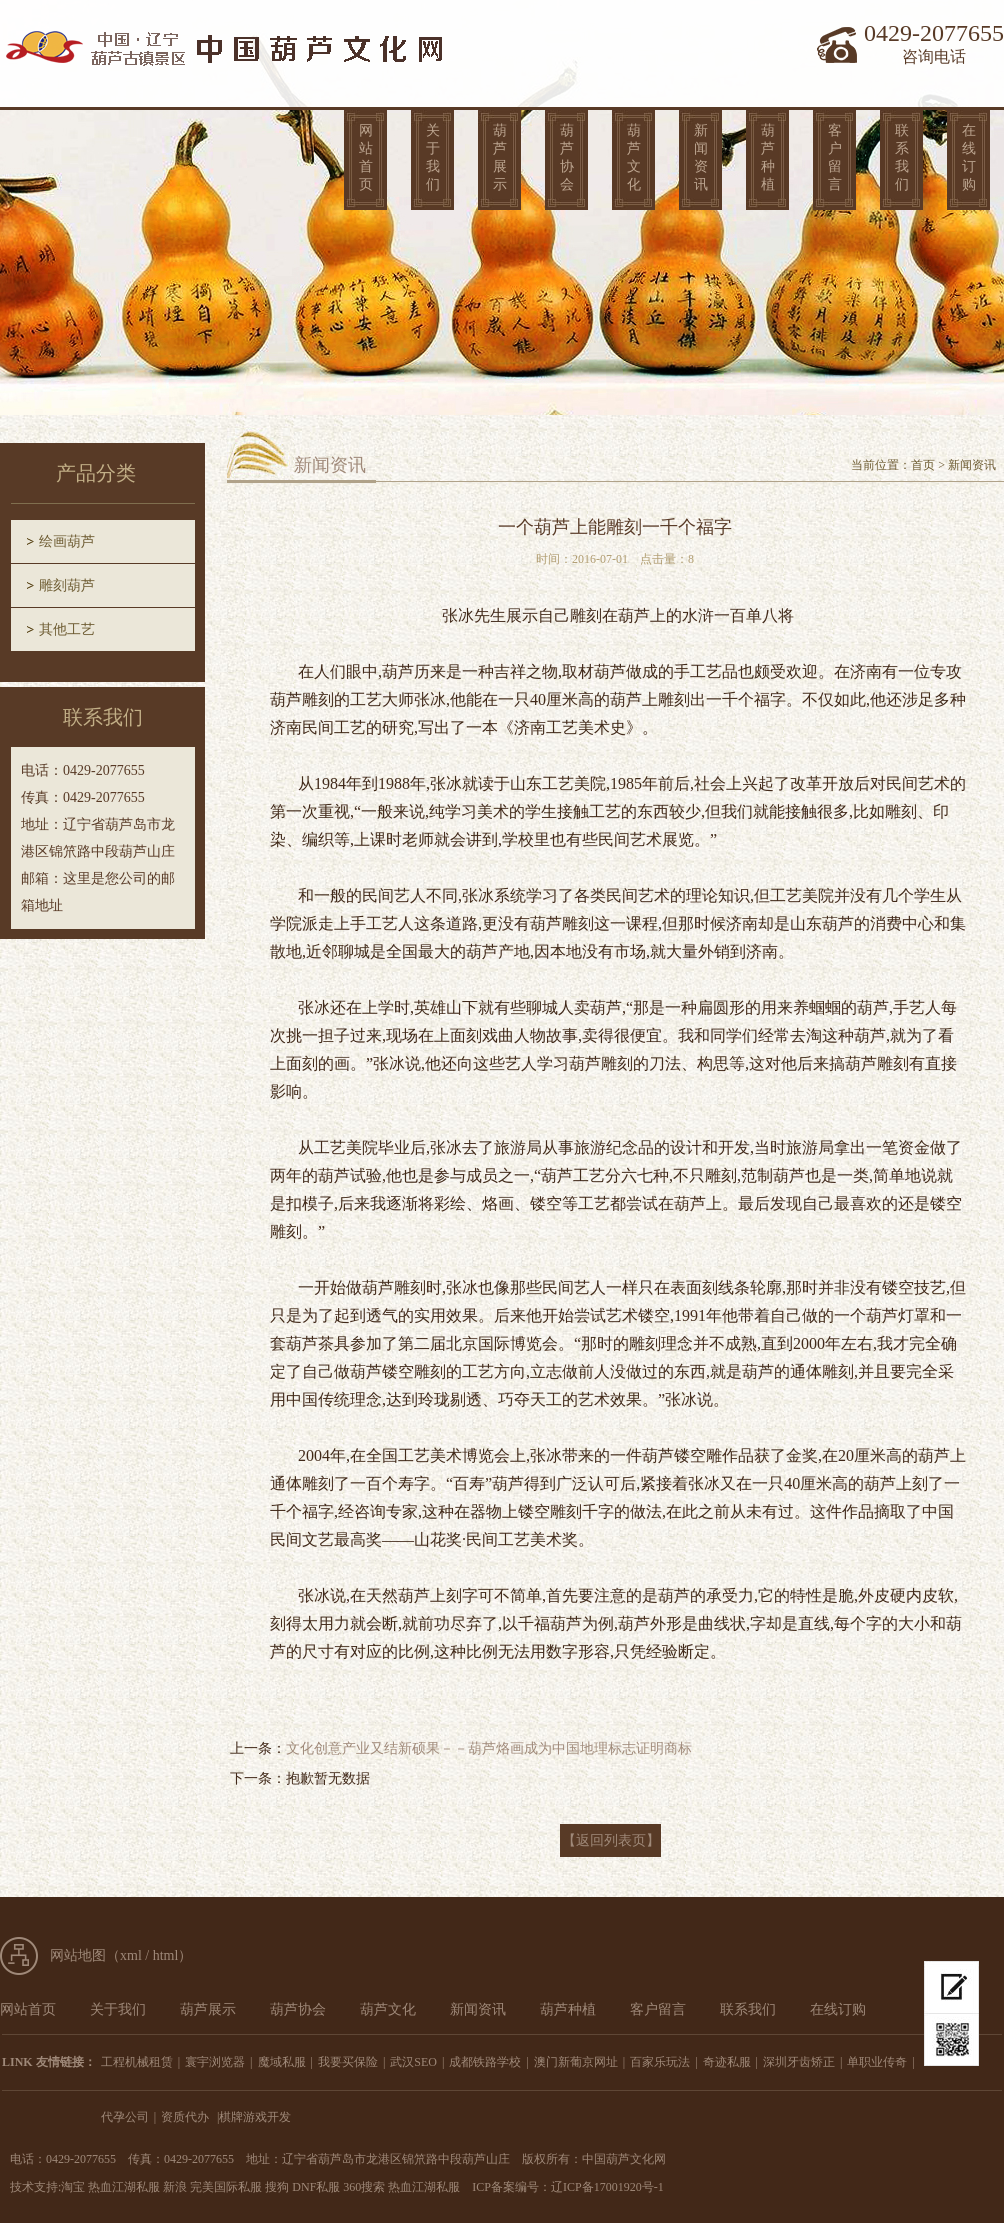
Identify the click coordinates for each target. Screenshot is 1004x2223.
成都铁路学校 (485, 2062)
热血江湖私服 (124, 2187)
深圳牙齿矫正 (799, 2062)
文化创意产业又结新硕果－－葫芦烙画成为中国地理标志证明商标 (489, 1748)
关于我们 (433, 157)
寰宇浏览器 (215, 2062)
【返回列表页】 (611, 1840)
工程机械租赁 (137, 2062)
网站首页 (366, 157)
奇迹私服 (727, 2062)
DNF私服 (316, 2187)
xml (131, 1955)
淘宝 (73, 2187)
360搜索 (364, 2187)
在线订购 (969, 157)
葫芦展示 (500, 157)
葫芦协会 (567, 157)
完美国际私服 (226, 2187)
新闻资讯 (701, 157)
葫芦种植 (768, 157)
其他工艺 (67, 629)
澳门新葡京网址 (576, 2062)
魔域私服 (282, 2062)
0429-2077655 (934, 33)
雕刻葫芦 (67, 585)
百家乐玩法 (660, 2062)
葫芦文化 (634, 157)
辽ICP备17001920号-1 (607, 2187)
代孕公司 (125, 2117)
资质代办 (185, 2117)
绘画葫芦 (67, 541)
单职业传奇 (877, 2062)
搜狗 (277, 2187)
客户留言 (835, 157)
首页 (923, 465)
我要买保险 (348, 2062)
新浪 (175, 2187)
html (166, 1955)
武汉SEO (413, 2062)
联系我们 (902, 157)
